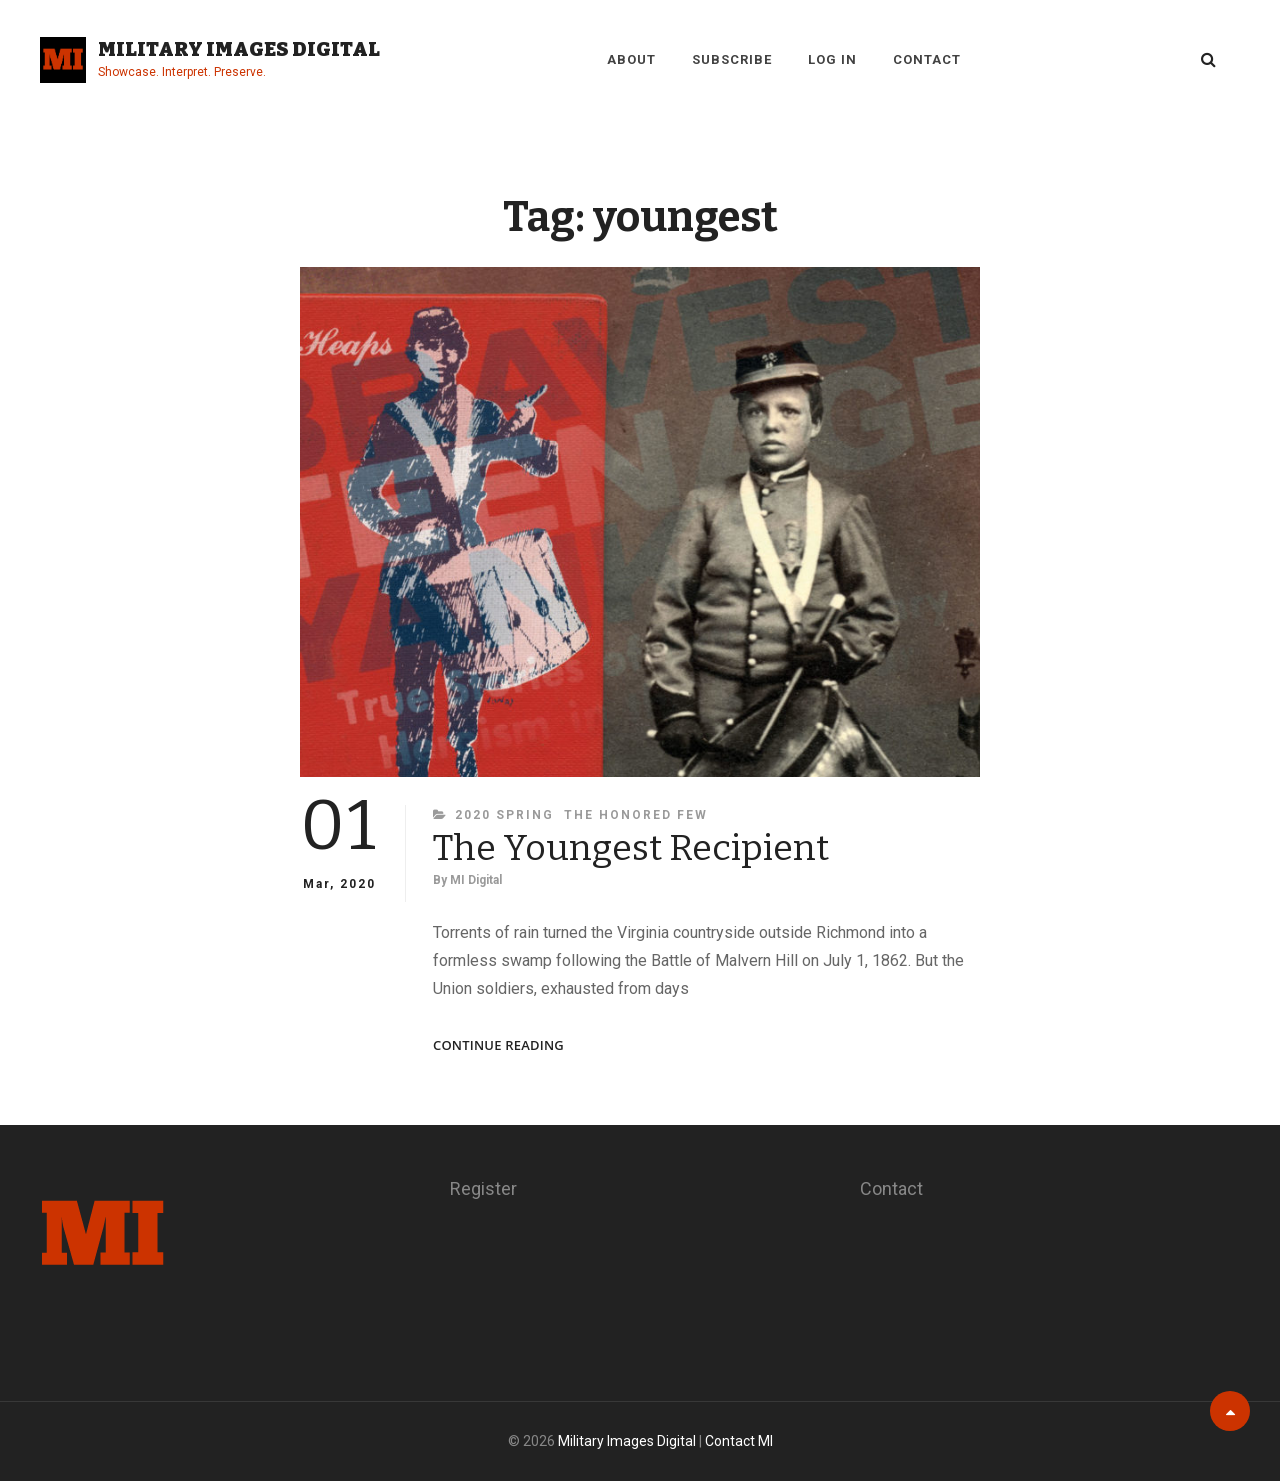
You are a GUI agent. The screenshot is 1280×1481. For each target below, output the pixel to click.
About (631, 59)
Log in (832, 59)
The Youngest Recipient (631, 848)
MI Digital (476, 880)
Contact (927, 59)
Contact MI (739, 1441)
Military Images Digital (239, 49)
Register (483, 1188)
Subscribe (732, 59)
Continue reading (498, 1045)
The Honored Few (636, 815)
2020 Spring (504, 815)
